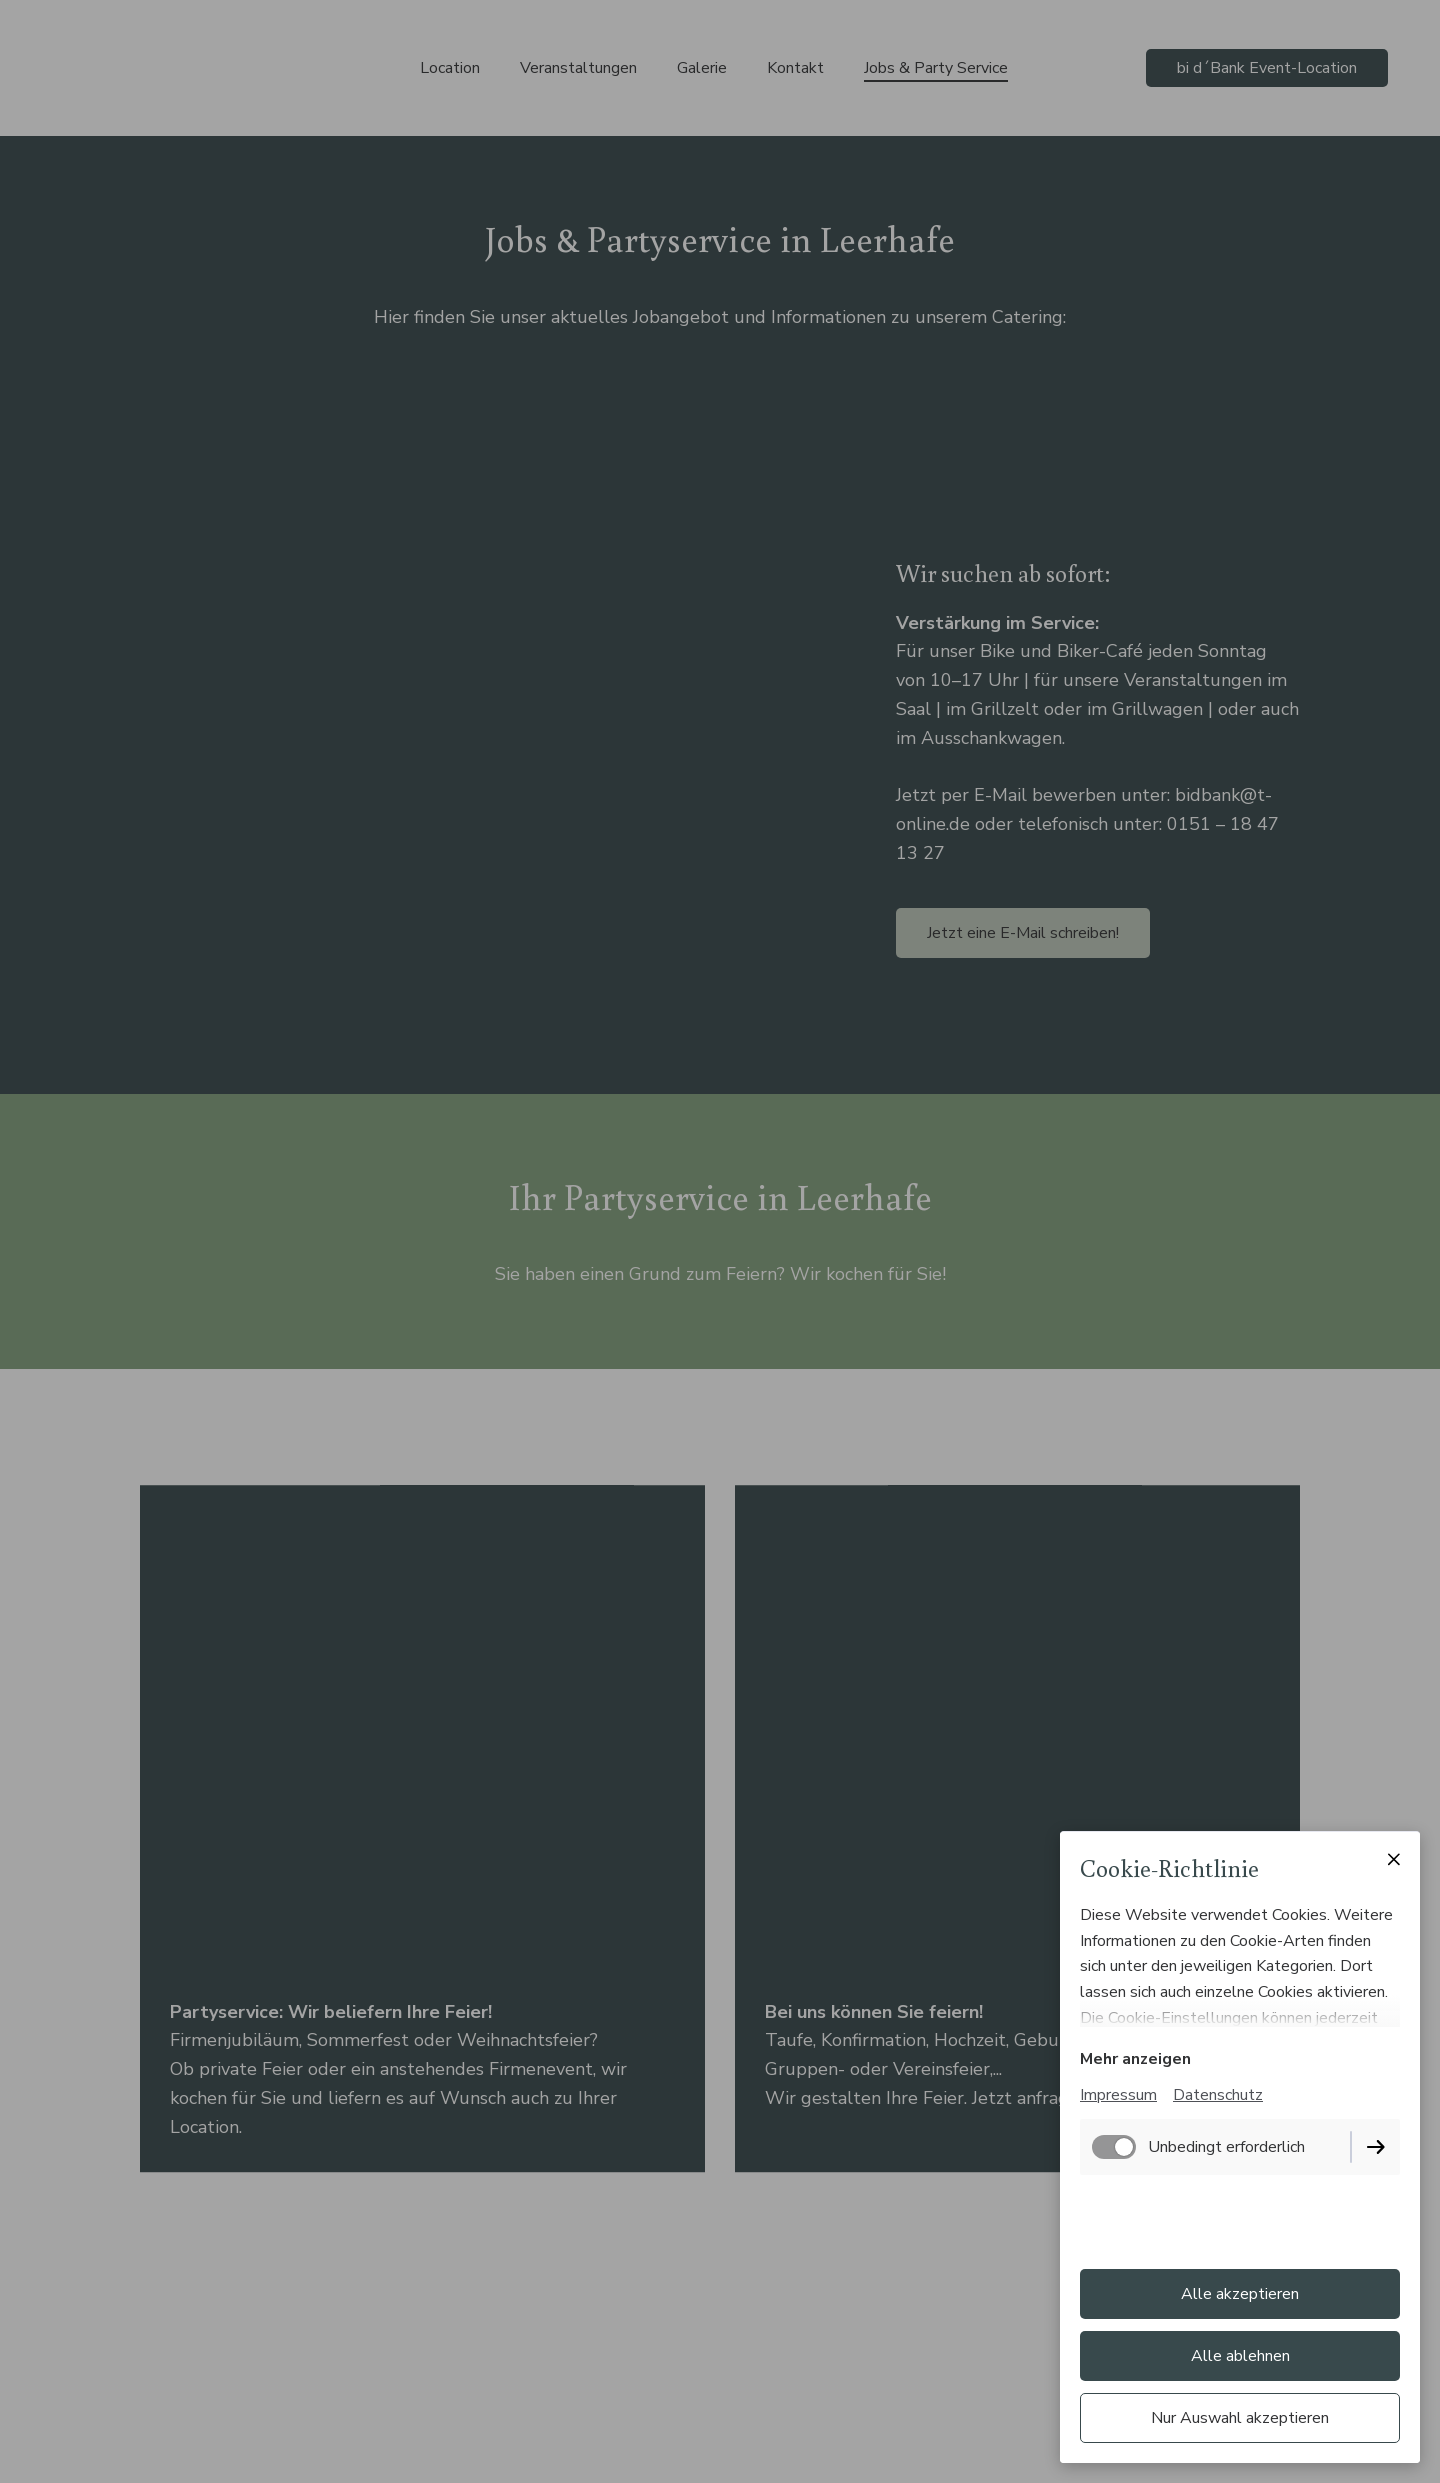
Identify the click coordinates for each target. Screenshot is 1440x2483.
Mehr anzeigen (1135, 2059)
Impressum (1118, 2095)
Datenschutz (1218, 2095)
